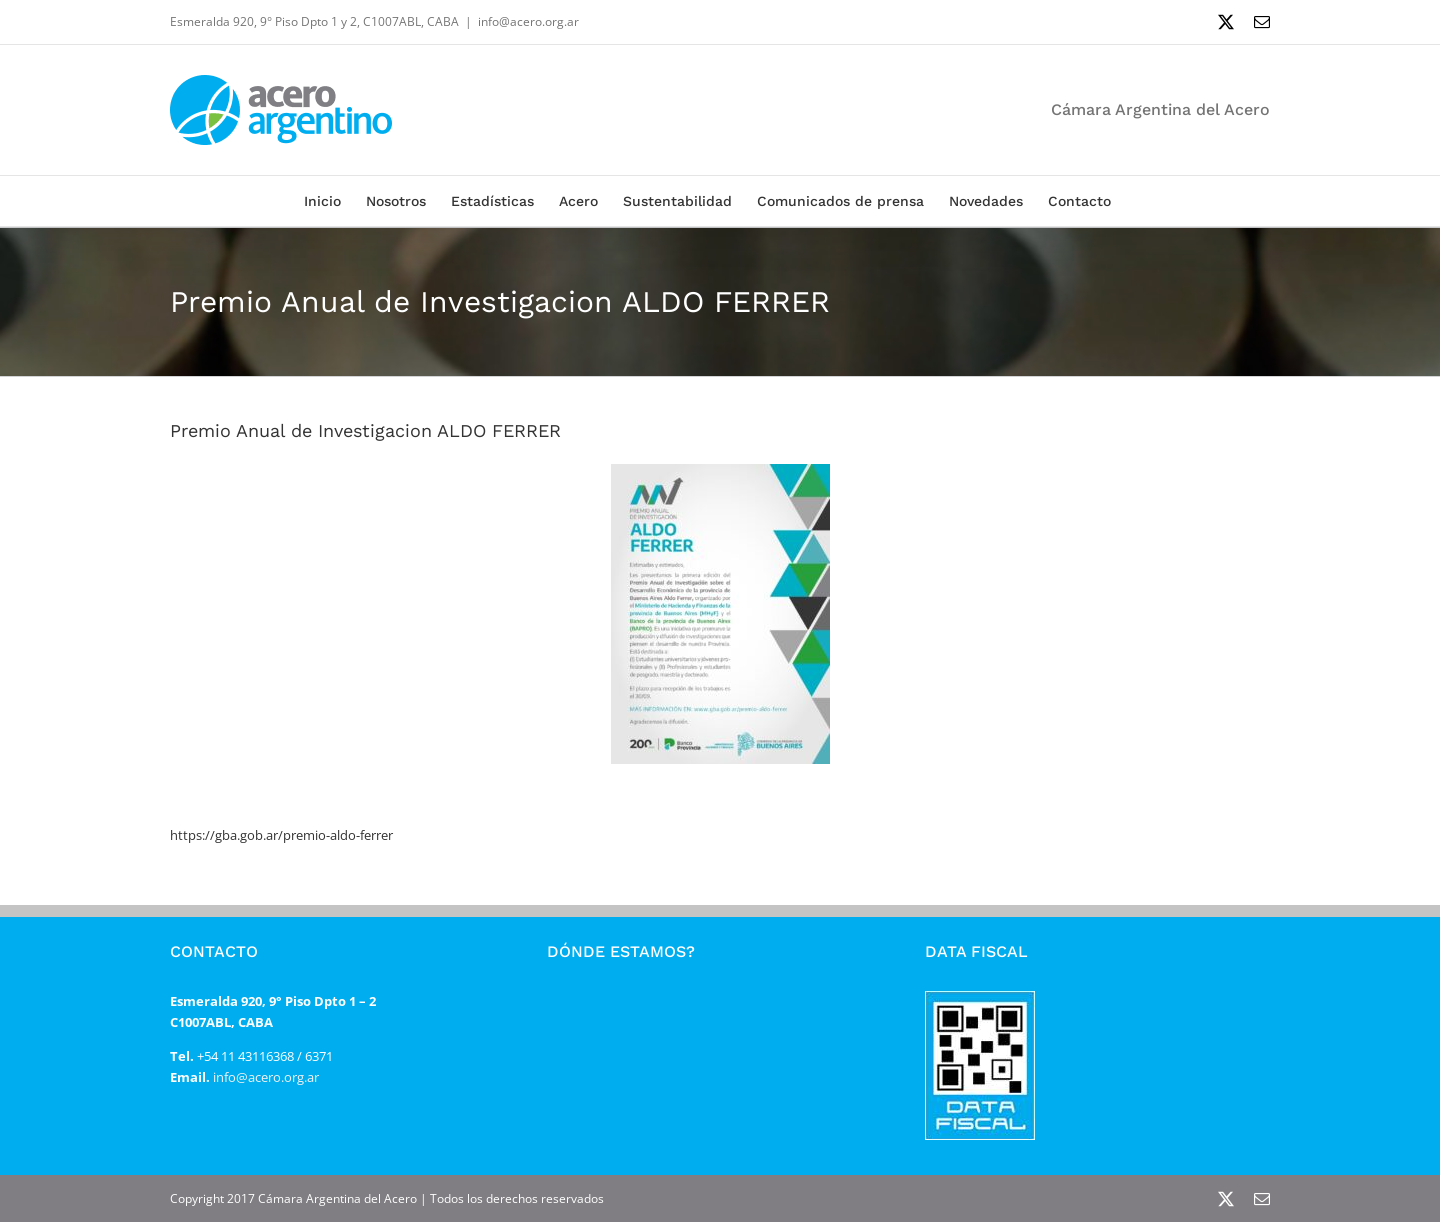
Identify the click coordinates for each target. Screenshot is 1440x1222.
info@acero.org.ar (528, 21)
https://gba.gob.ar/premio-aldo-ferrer (281, 835)
